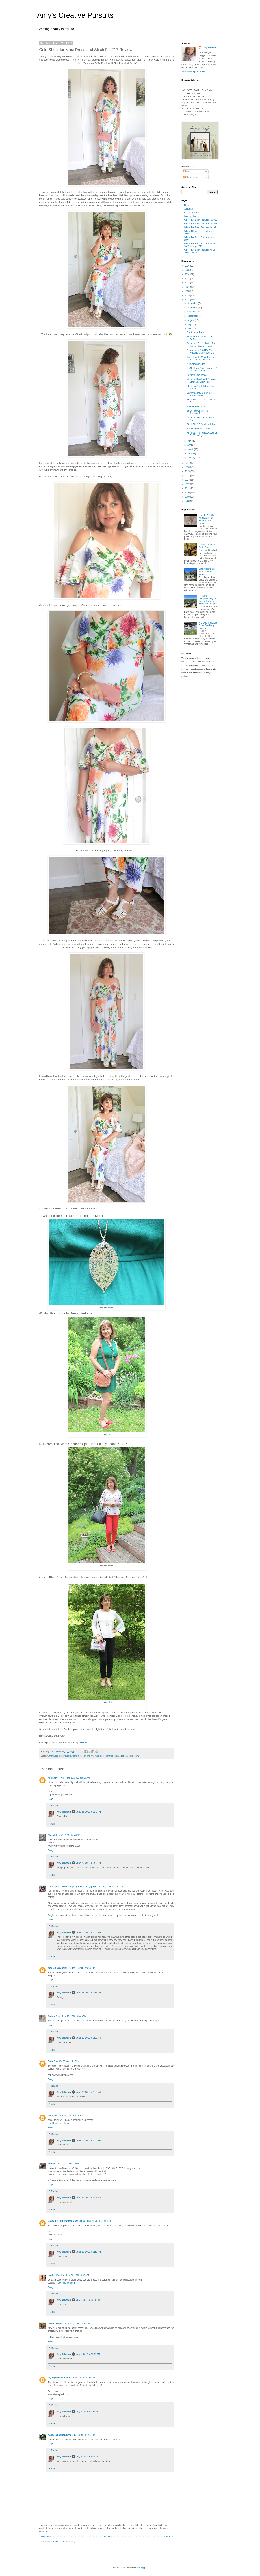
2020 (187, 291)
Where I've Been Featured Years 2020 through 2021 (199, 244)
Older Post (168, 2536)
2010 (187, 492)
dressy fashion (65, 1756)
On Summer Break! (196, 332)
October (191, 312)
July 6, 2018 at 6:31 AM (87, 2411)
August (191, 320)
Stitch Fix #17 (134, 1756)
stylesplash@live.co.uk (60, 2377)
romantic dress (111, 1756)
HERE (110, 1307)
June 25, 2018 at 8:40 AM (68, 1835)
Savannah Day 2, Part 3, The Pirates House (201, 394)
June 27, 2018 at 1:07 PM (68, 2163)
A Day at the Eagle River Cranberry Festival (208, 625)
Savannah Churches (197, 375)
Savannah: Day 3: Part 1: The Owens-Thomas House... (201, 344)
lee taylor (52, 2115)
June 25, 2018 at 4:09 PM (74, 2016)
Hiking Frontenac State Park (207, 546)
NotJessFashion (56, 2275)
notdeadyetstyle (56, 1778)
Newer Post (45, 2536)
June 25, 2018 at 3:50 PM (88, 1863)
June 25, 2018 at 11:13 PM (66, 2061)
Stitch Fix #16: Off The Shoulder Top (197, 412)
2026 (187, 266)
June (190, 328)
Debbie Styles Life (57, 2323)
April (189, 445)
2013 (187, 480)
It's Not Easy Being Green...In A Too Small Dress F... (202, 369)
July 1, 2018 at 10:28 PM (88, 2300)
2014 (187, 475)
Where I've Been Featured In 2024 (200, 227)
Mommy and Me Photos (198, 428)
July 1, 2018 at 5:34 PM (79, 2323)
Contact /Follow (191, 212)
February (192, 453)
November (192, 307)
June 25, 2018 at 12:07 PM (110, 1886)
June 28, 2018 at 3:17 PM (88, 2252)
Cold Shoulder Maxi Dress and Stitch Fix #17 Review (201, 358)
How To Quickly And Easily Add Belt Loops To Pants (206, 519)
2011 (187, 488)
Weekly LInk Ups (192, 216)
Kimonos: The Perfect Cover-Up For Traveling (202, 434)
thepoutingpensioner (58, 1968)
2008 (187, 501)
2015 (187, 471)
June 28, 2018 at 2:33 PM (98, 2221)
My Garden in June (196, 364)
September (193, 316)
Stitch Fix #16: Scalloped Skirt (201, 424)
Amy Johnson (64, 1812)
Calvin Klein (52, 1756)
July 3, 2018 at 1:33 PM (83, 2435)
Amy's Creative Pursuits (75, 15)
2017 (187, 463)
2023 (187, 278)
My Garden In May (196, 406)
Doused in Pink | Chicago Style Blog (66, 2221)
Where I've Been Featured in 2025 (200, 223)
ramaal (51, 2163)
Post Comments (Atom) (63, 2541)
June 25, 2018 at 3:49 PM (88, 1812)
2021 (187, 287)
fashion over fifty (87, 1756)
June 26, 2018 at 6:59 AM (88, 2092)
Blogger (143, 2567)
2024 (187, 274)
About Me (188, 209)
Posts (187, 171)
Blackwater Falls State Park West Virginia (207, 571)
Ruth (50, 2061)
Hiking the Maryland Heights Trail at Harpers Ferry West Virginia (208, 600)
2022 (187, 282)
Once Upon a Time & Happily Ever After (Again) (72, 1886)
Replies (54, 1805)
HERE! (83, 1742)
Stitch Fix (123, 1756)
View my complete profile (193, 71)
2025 (187, 270)
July (189, 324)
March (190, 449)
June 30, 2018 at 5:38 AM (78, 2275)
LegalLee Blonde (61, 2123)
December (192, 303)
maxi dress (99, 1756)
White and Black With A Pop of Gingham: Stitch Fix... (201, 380)
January (191, 457)
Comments (190, 177)
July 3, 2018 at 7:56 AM (84, 2377)
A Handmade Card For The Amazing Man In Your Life (200, 351)
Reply (50, 1799)
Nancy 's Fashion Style (59, 2435)
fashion (75, 1756)
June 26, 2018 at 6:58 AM (88, 2038)
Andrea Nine (54, 2016)
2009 (187, 497)
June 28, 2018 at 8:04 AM (88, 2140)
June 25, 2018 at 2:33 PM (82, 1968)
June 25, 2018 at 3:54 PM (88, 1932)
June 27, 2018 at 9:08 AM (70, 2115)
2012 (187, 484)
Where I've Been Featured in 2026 (200, 220)
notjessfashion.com (66, 2283)
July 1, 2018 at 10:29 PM (88, 2354)
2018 (187, 299)
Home (107, 2536)
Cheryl (51, 1835)
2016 (187, 467)
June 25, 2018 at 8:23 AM (77, 1778)
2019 (187, 295)
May (189, 441)
